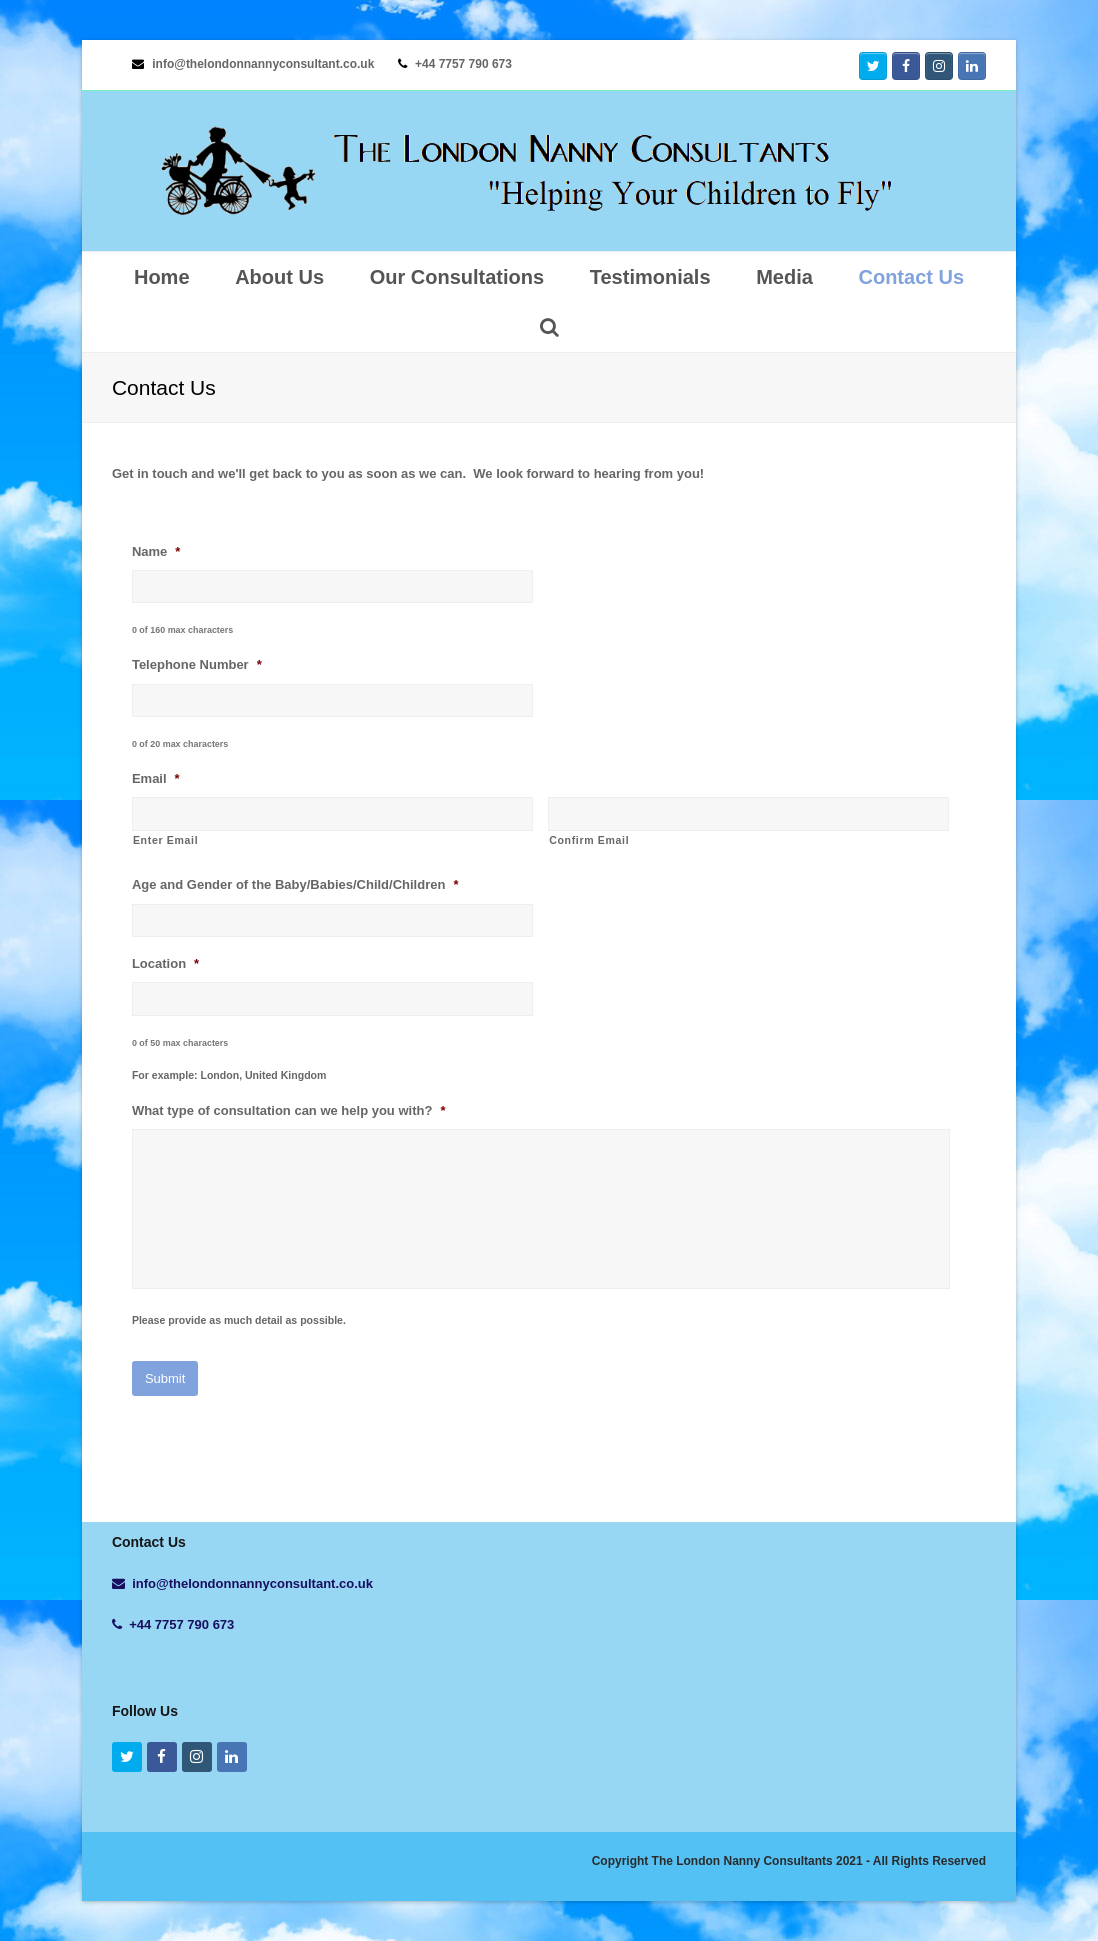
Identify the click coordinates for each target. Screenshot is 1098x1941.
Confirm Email (589, 840)
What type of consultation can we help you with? (289, 1110)
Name (156, 551)
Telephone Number (197, 664)
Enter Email (165, 840)
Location (165, 963)
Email (156, 778)
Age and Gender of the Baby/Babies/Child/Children (295, 884)
